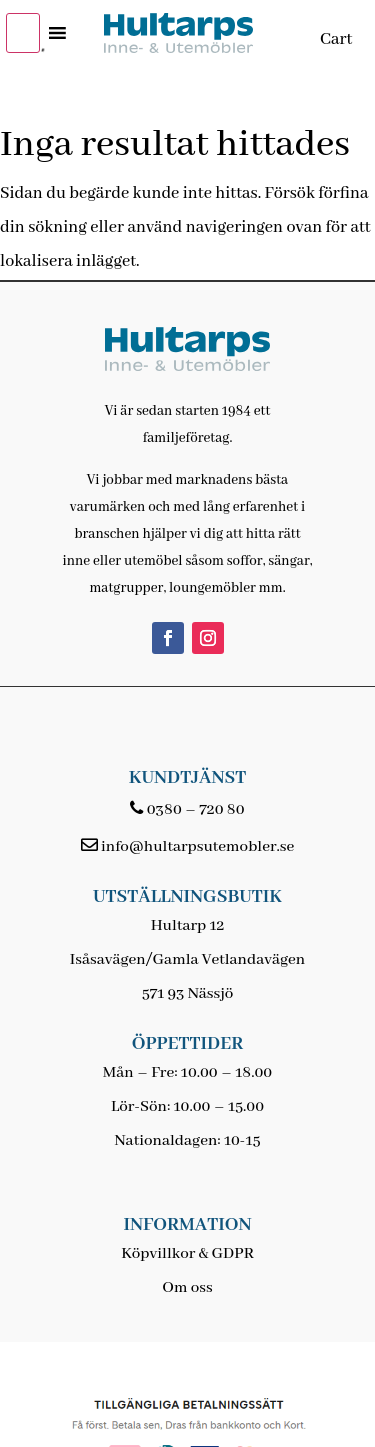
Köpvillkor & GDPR (187, 1254)
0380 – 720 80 (196, 810)
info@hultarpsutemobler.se (197, 847)
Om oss (187, 1288)
